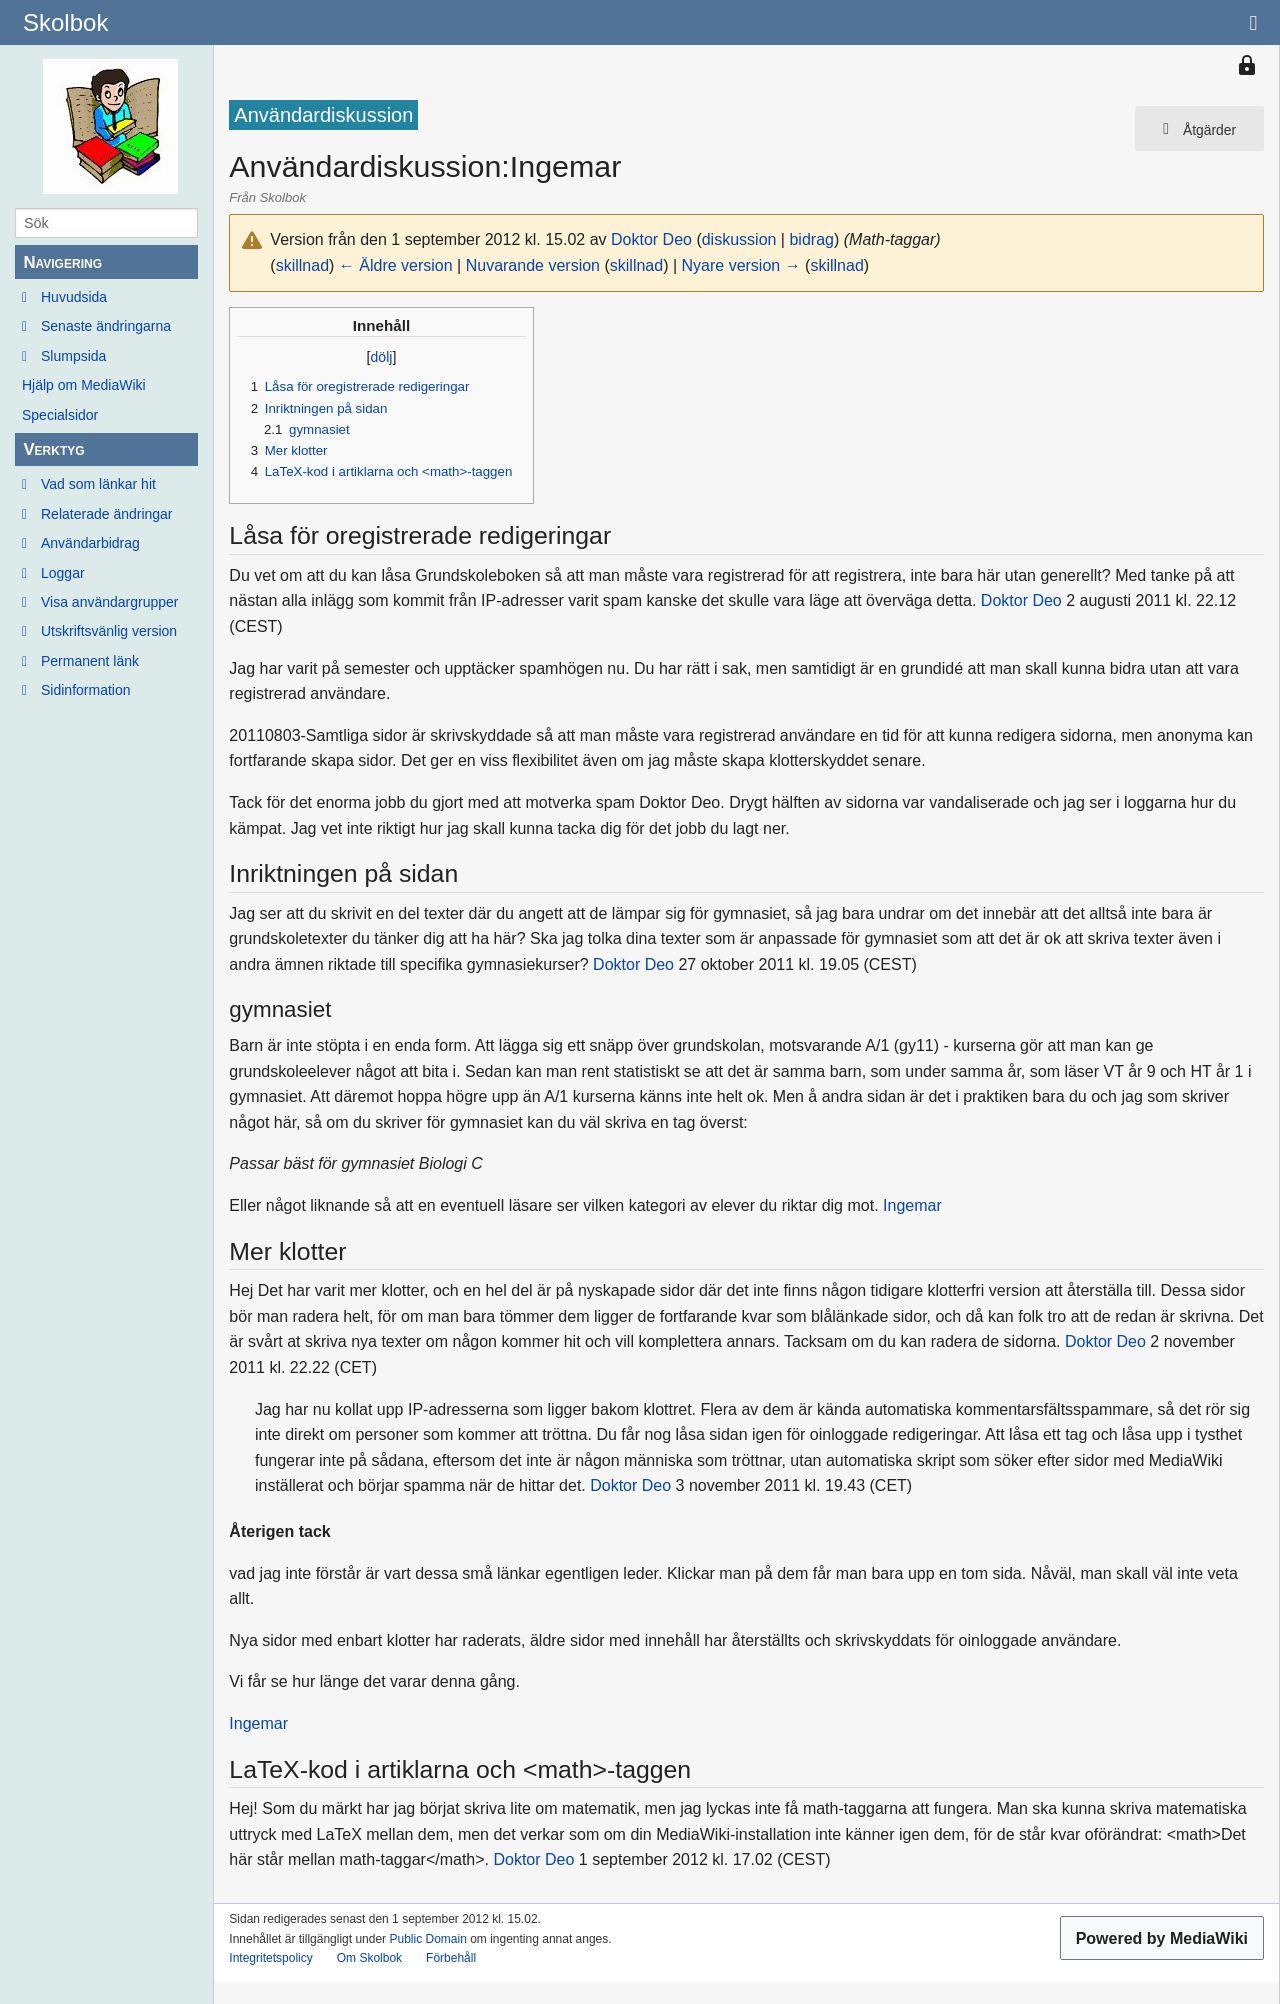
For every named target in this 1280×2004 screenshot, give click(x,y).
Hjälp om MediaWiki (84, 385)
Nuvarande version (533, 265)
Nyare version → (741, 265)
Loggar (63, 573)
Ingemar (912, 1205)
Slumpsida (73, 356)
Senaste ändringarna (106, 326)
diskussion (739, 239)
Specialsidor (60, 415)
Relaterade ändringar (107, 514)
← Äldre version (396, 265)
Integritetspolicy (270, 1958)
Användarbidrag (90, 543)
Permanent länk (90, 661)
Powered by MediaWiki (1162, 1938)
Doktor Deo (1021, 600)
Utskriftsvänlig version (109, 631)
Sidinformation (86, 690)
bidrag (811, 239)
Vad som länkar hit (98, 484)
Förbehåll (451, 1958)
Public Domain (427, 1939)
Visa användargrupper (110, 602)
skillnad (302, 265)
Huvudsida (74, 297)
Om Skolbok (369, 1958)
